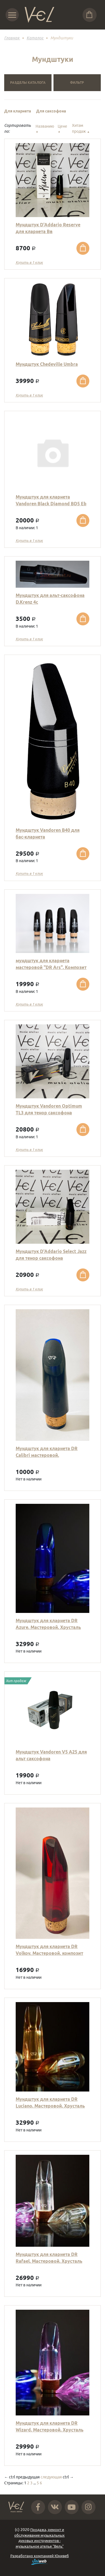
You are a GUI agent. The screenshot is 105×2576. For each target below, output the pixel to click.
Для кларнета (17, 111)
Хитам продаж (81, 128)
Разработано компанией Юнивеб (39, 2559)
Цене (62, 129)
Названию (45, 129)
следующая (51, 2477)
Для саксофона (51, 111)
